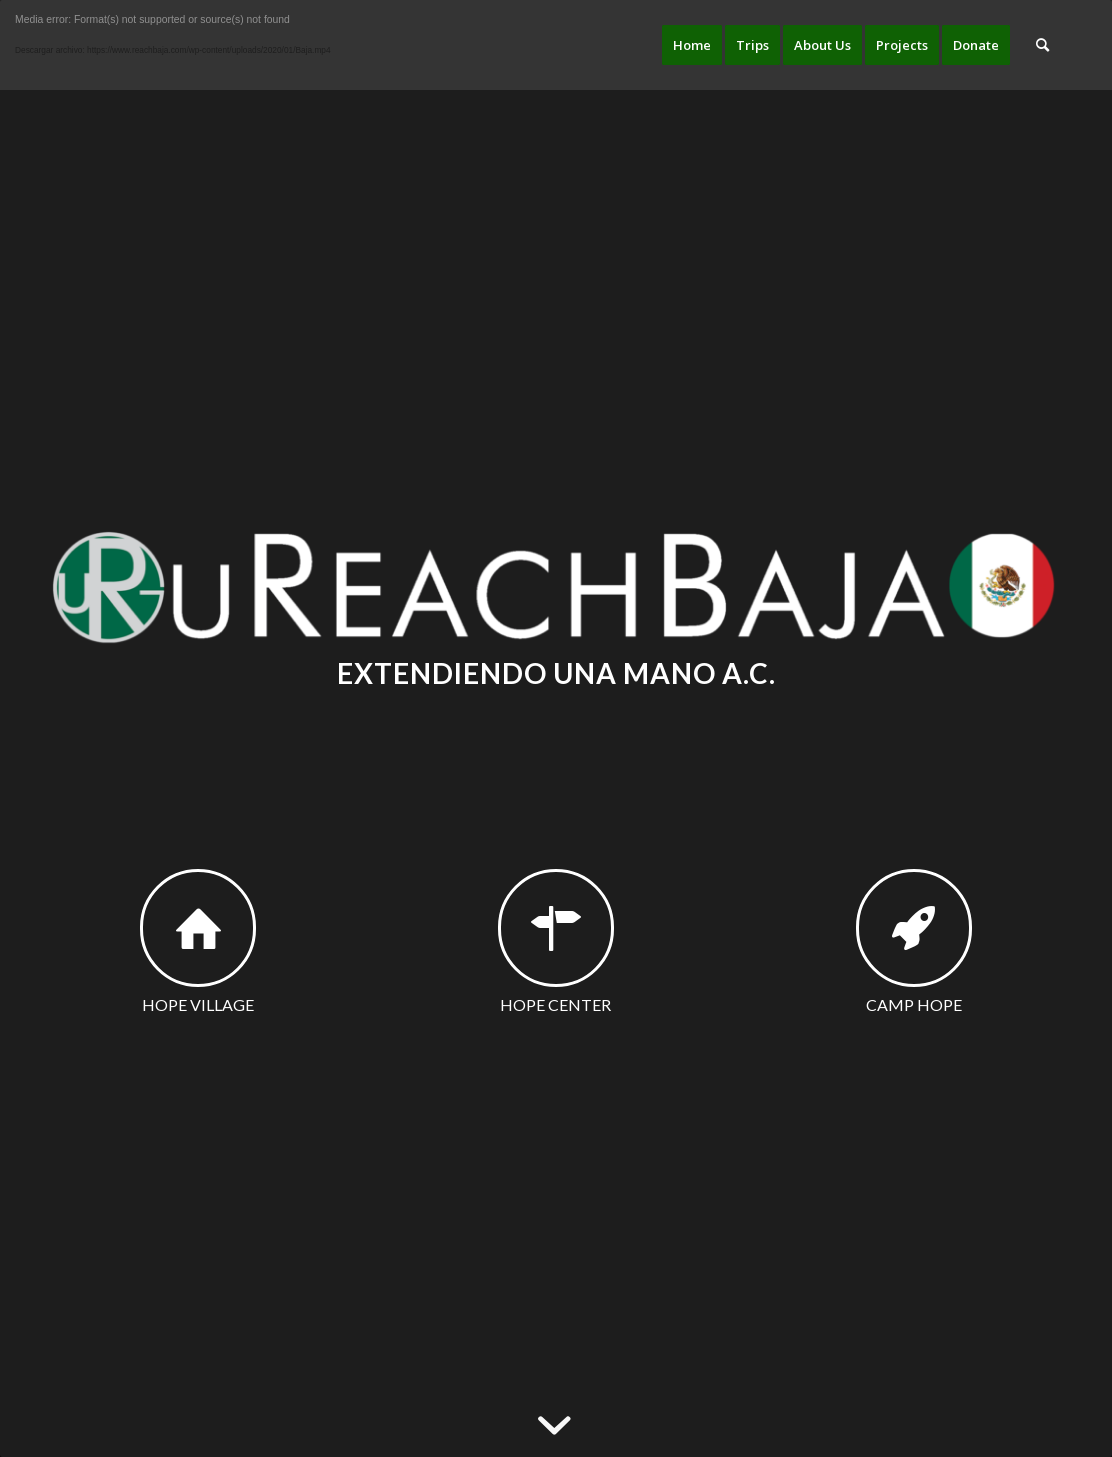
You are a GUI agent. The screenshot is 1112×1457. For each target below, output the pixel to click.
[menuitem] (692, 45)
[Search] (1042, 45)
